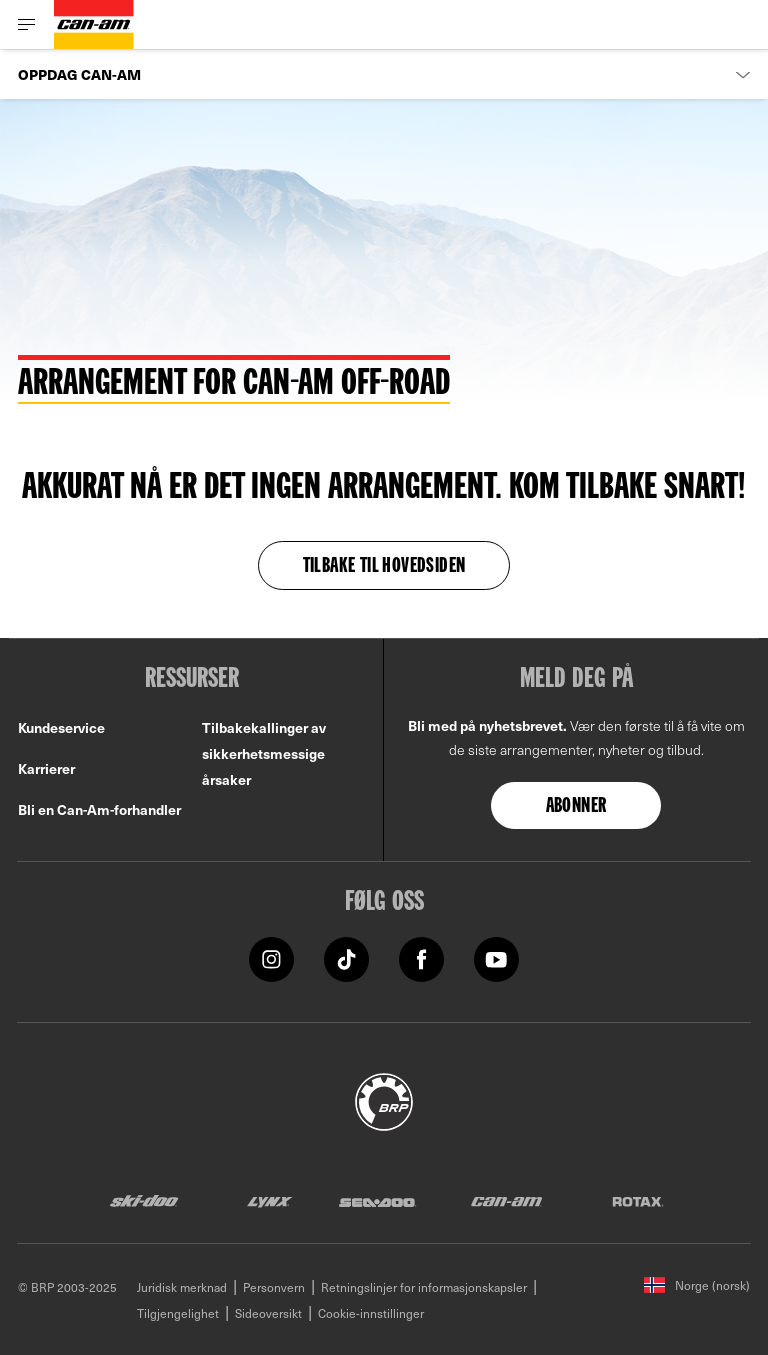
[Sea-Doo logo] (377, 1200)
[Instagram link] (271, 957)
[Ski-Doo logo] (144, 1200)
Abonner (576, 807)
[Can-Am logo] (94, 24)
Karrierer (46, 768)
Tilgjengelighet (178, 1313)
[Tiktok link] (346, 957)
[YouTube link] (496, 957)
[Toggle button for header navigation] (27, 24)
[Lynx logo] (270, 1200)
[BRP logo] (384, 1099)
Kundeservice (61, 727)
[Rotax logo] (638, 1200)
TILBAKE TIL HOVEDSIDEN (384, 567)
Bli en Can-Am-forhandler (99, 809)
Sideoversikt (268, 1313)
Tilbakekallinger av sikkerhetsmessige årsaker (264, 753)
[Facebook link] (421, 957)
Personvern (274, 1287)
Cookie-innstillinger (371, 1313)
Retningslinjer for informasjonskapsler (424, 1287)
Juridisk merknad (182, 1287)
